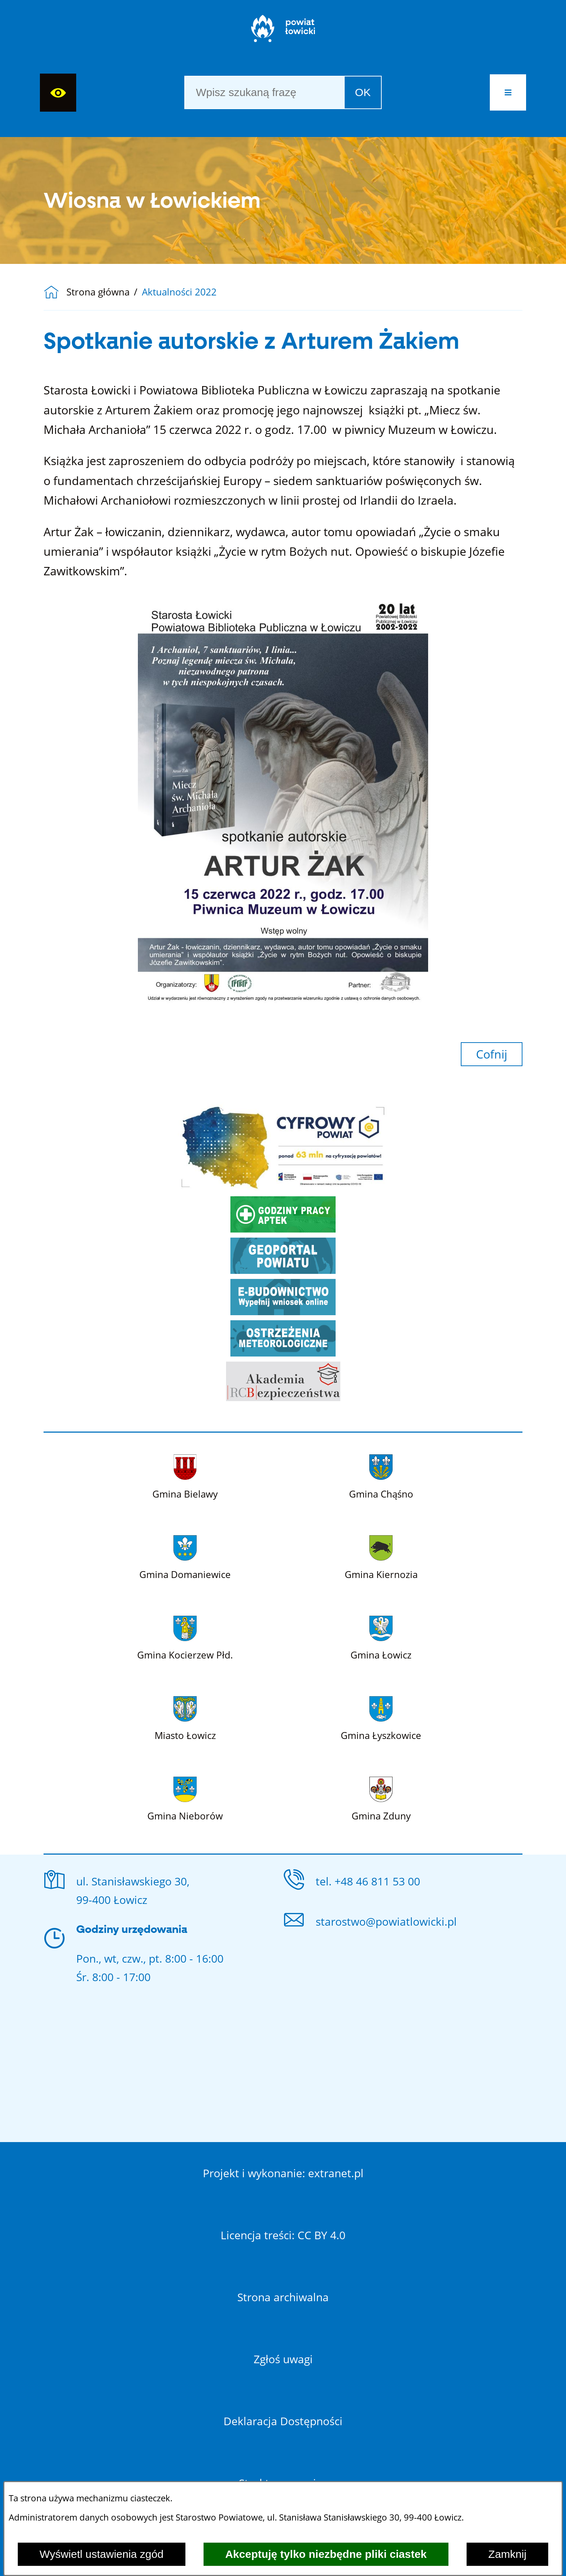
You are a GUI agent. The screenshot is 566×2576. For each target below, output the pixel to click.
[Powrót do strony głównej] (55, 292)
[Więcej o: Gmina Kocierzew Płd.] (185, 1636)
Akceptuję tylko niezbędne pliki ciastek (326, 2554)
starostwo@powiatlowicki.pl (386, 1921)
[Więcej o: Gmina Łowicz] (380, 1636)
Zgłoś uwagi (283, 2359)
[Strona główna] (283, 32)
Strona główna (98, 292)
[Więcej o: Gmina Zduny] (381, 1797)
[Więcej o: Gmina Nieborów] (185, 1797)
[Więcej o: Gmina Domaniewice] (185, 1556)
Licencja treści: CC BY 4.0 (283, 2235)
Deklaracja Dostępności (283, 2421)
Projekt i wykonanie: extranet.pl (283, 2173)
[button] (508, 92)
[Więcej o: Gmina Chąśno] (381, 1475)
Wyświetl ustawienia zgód (102, 2554)
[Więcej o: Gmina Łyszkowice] (381, 1717)
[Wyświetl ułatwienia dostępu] (58, 93)
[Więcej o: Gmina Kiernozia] (381, 1556)
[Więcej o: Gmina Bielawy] (185, 1475)
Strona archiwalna (283, 2297)
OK (362, 92)
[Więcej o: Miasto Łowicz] (185, 1717)
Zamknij (507, 2554)
